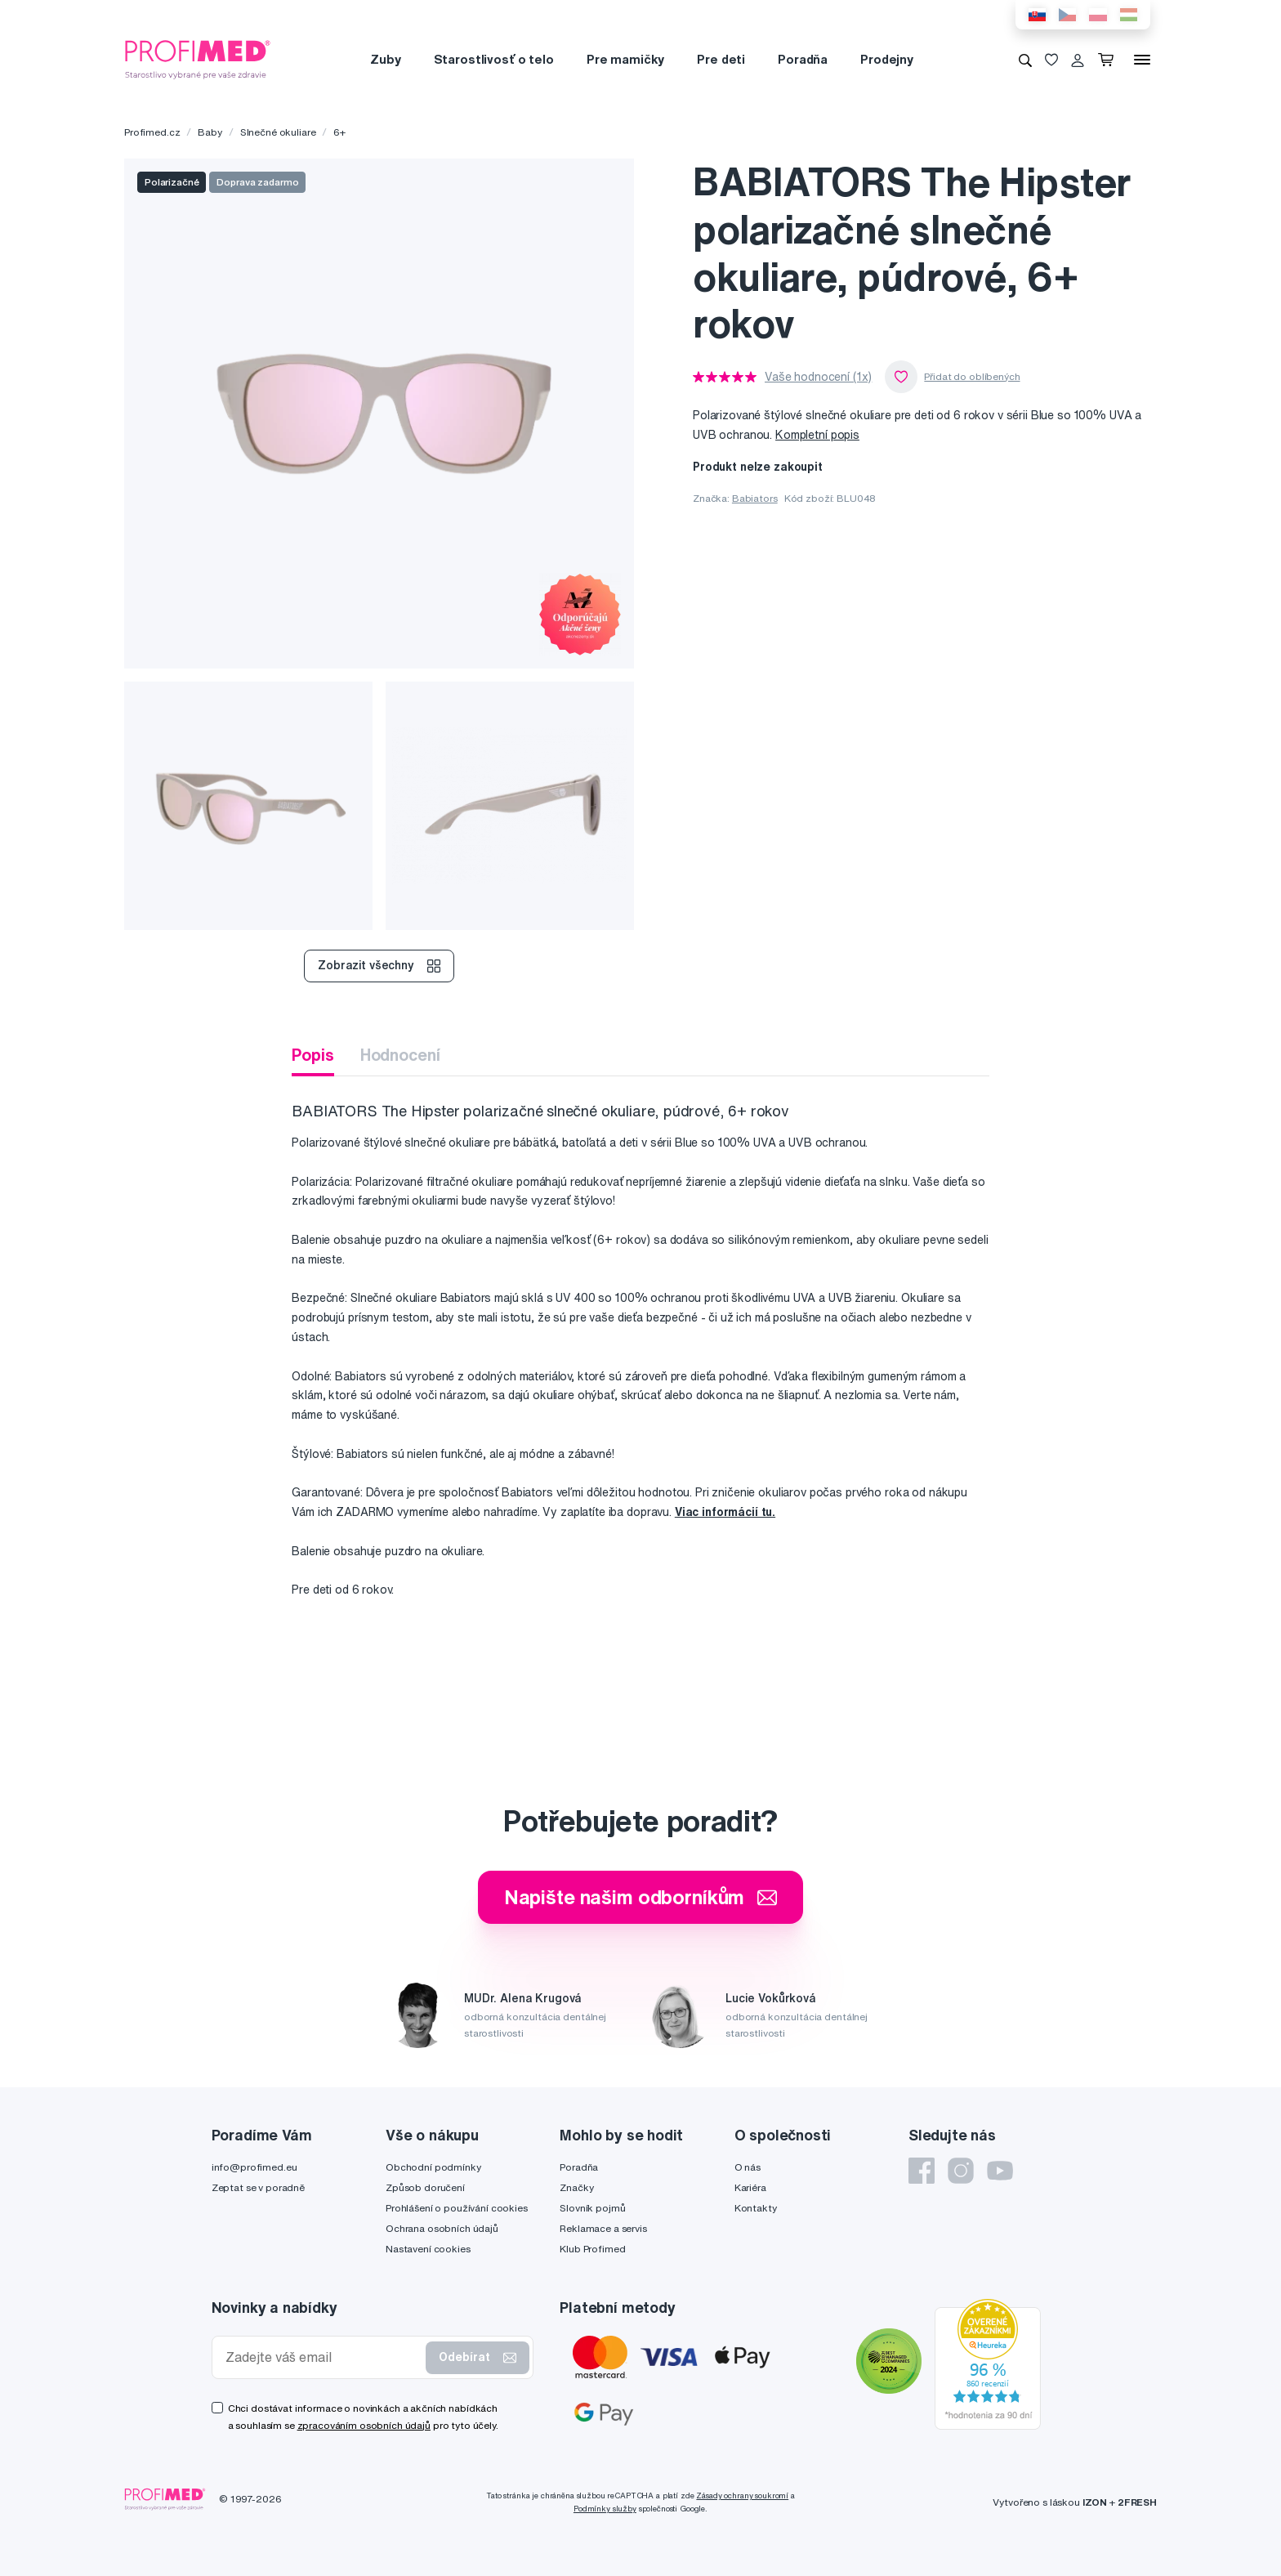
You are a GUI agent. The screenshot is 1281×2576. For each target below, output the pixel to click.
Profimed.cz (152, 132)
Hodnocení (400, 1054)
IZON (1094, 2502)
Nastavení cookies (428, 2248)
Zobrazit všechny (379, 966)
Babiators (755, 498)
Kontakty (755, 2208)
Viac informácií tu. (725, 1512)
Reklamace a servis (603, 2228)
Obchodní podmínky (433, 2167)
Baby (209, 132)
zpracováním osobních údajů (364, 2425)
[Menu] (1142, 59)
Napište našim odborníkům (641, 1897)
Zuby (385, 59)
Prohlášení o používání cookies (457, 2208)
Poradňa (803, 59)
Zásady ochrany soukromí (742, 2495)
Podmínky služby (605, 2508)
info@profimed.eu (254, 2167)
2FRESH (1137, 2502)
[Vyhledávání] (1025, 60)
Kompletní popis (817, 435)
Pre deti (721, 59)
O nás (747, 2167)
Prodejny (886, 59)
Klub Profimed (592, 2248)
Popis (312, 1054)
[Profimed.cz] (197, 59)
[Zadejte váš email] (322, 2357)
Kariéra (750, 2187)
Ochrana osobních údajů (442, 2228)
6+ (339, 132)
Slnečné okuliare (278, 132)
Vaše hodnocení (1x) (818, 376)
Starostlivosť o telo (494, 59)
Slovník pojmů (592, 2208)
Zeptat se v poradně (258, 2187)
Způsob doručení (425, 2187)
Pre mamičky (625, 59)
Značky (576, 2187)
